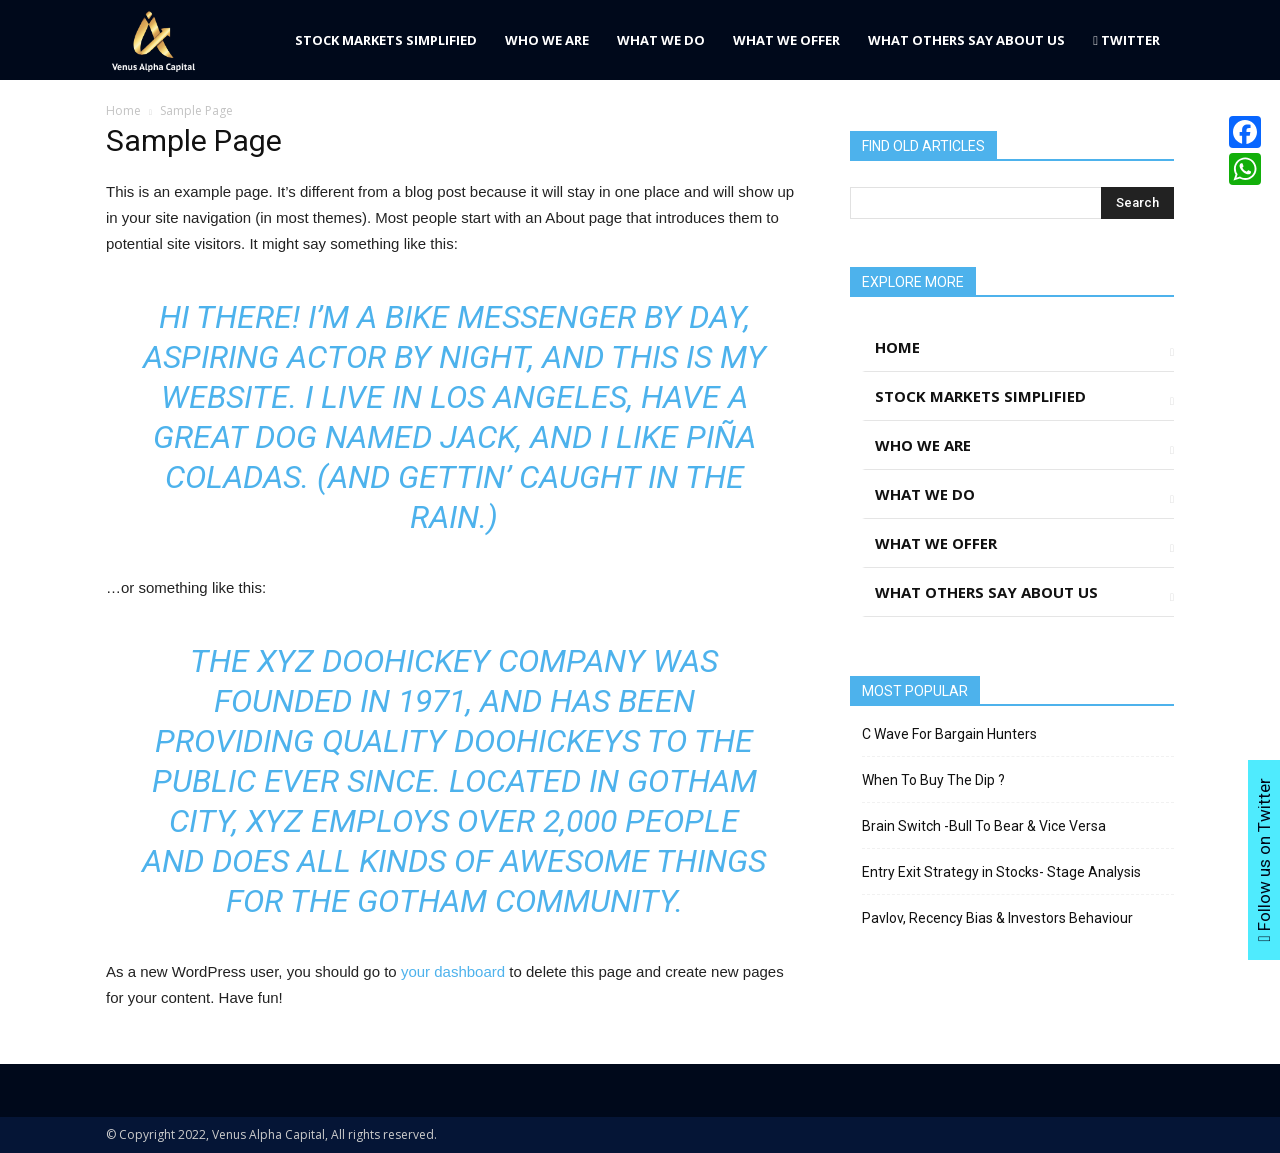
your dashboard (453, 971)
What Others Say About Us (966, 40)
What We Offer (786, 40)
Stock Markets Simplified (386, 40)
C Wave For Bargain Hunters (949, 734)
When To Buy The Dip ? (933, 780)
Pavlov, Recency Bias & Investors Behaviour (997, 918)
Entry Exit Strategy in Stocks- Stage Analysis (1001, 872)
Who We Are (547, 40)
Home (123, 110)
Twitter (1126, 40)
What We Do (661, 40)
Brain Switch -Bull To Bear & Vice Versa (984, 826)
